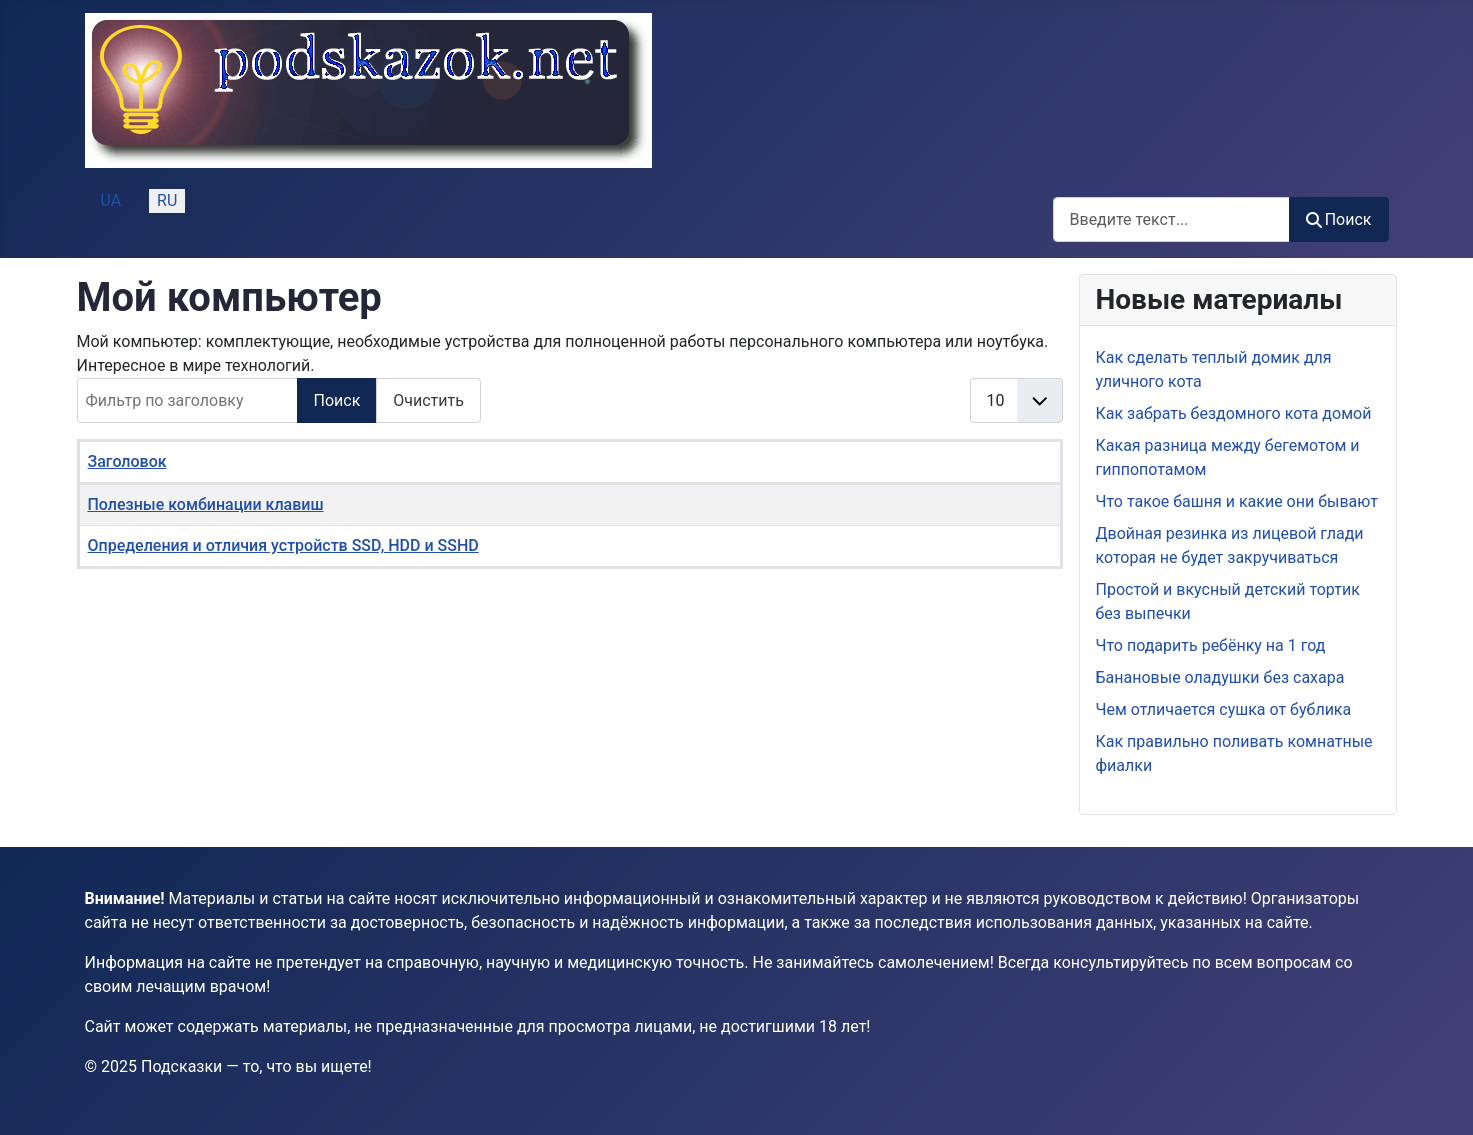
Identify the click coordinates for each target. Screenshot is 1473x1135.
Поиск (1339, 219)
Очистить (428, 400)
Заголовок (127, 461)
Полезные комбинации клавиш (206, 504)
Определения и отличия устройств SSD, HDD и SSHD (283, 545)
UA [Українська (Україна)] (111, 200)
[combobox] (1171, 219)
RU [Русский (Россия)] (167, 200)
